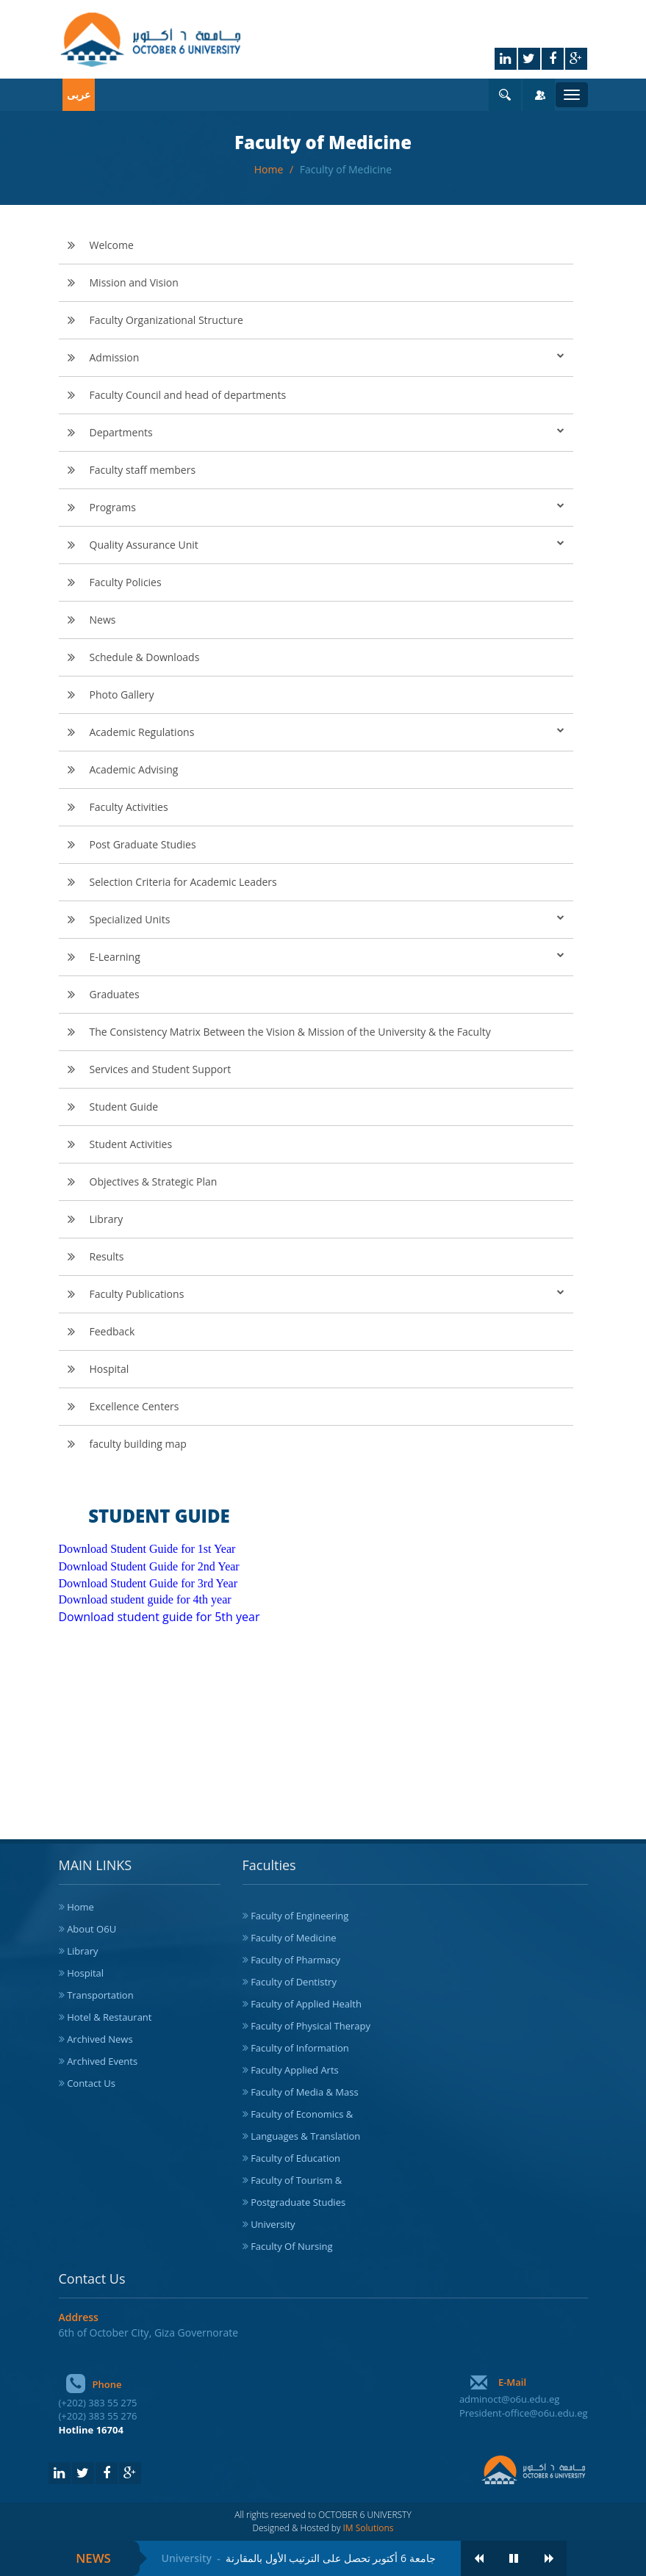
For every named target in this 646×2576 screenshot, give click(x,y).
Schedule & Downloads (145, 657)
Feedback (112, 1331)
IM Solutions (368, 2528)
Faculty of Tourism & (296, 2180)
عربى (78, 94)
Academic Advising (134, 769)
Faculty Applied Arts (295, 2070)
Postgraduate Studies (298, 2202)
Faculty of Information (300, 2047)
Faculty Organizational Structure (166, 320)
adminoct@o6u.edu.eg (509, 2399)
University (273, 2224)
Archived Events (102, 2061)
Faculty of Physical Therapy (310, 2025)
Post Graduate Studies (143, 844)
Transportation (100, 1995)
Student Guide (124, 1107)
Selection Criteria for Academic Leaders (183, 882)
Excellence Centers (134, 1406)
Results (107, 1256)
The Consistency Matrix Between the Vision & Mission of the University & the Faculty (290, 1032)
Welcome (112, 245)
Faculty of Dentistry (294, 1981)
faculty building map (138, 1444)
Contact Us (91, 2083)
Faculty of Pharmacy (295, 1959)
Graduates (115, 994)
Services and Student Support (161, 1069)
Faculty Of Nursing (291, 2246)
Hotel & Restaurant (109, 2017)
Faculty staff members (143, 470)
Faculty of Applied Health (306, 2003)
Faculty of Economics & (302, 2114)
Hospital (109, 1369)
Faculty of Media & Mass (305, 2092)
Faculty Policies (126, 582)
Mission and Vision (134, 282)
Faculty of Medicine (346, 169)
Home (270, 169)
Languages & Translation (305, 2136)
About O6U (91, 1928)
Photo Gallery (122, 694)
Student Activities (131, 1144)
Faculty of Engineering (299, 1915)
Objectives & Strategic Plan (154, 1181)
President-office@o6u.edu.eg (523, 2413)
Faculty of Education (295, 2158)
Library (106, 1219)
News (103, 620)
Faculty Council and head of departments (188, 395)
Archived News (100, 2039)
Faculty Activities (129, 807)
